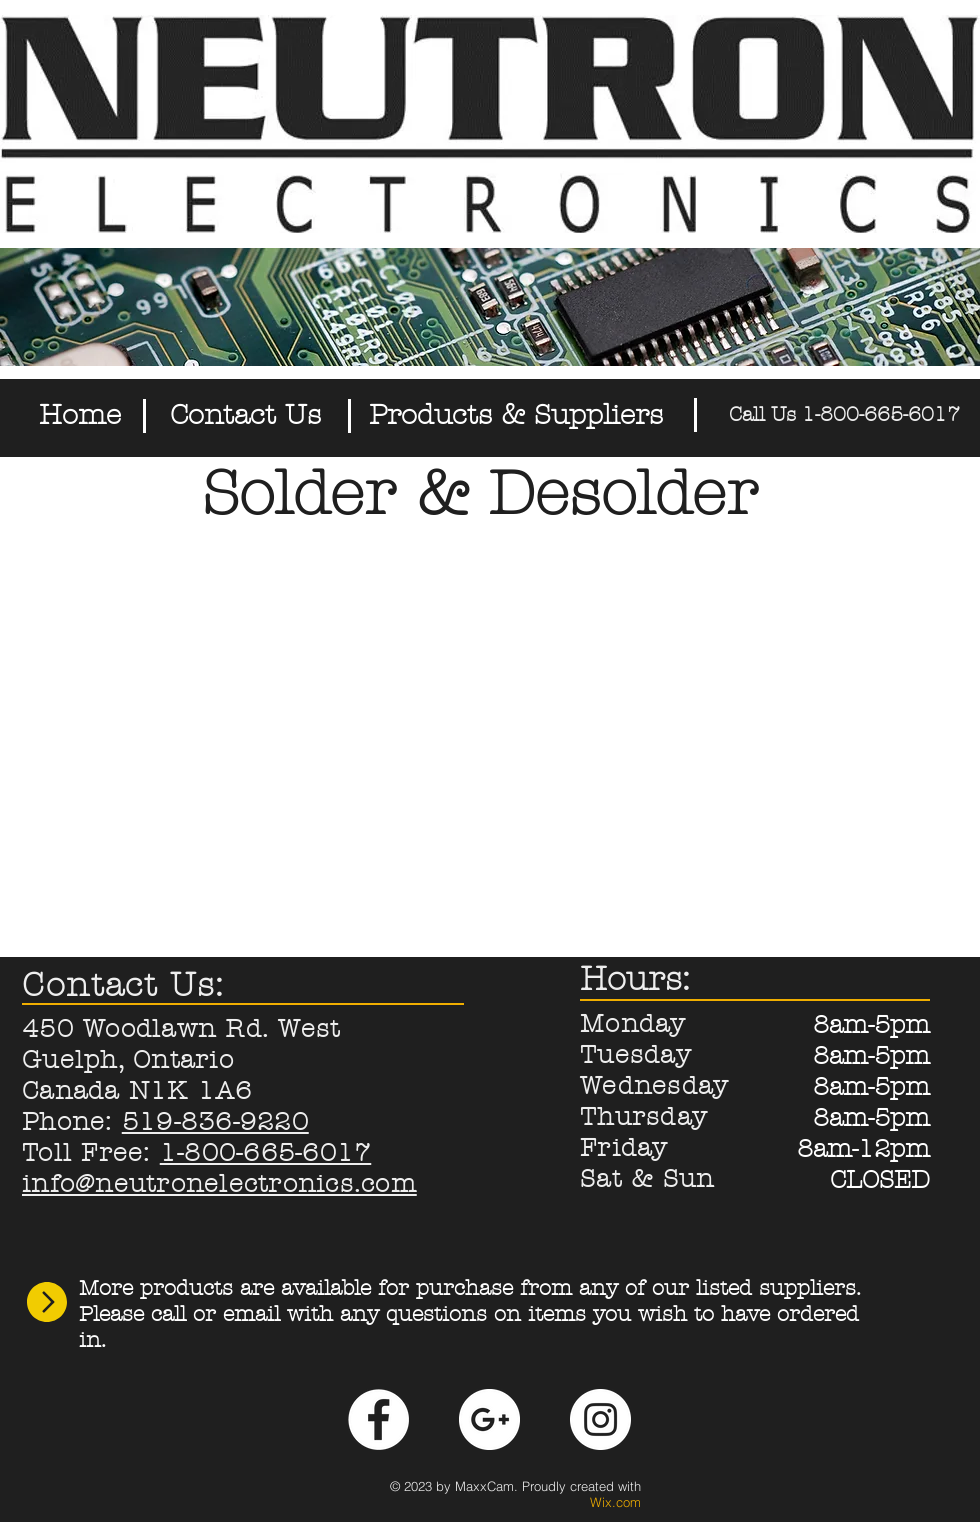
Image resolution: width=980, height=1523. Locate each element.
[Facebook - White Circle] (378, 1419)
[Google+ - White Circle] (489, 1419)
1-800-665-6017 (266, 1153)
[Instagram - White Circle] (600, 1419)
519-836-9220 (215, 1122)
